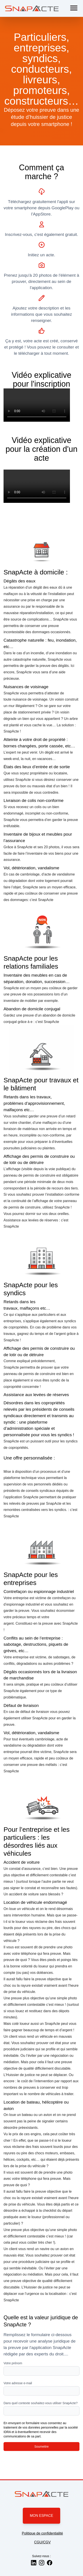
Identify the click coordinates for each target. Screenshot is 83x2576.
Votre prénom (13, 2363)
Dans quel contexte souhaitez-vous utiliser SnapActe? (41, 2403)
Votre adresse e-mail (18, 2383)
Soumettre (41, 2446)
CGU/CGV (42, 2542)
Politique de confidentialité (42, 2533)
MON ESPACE (41, 2515)
